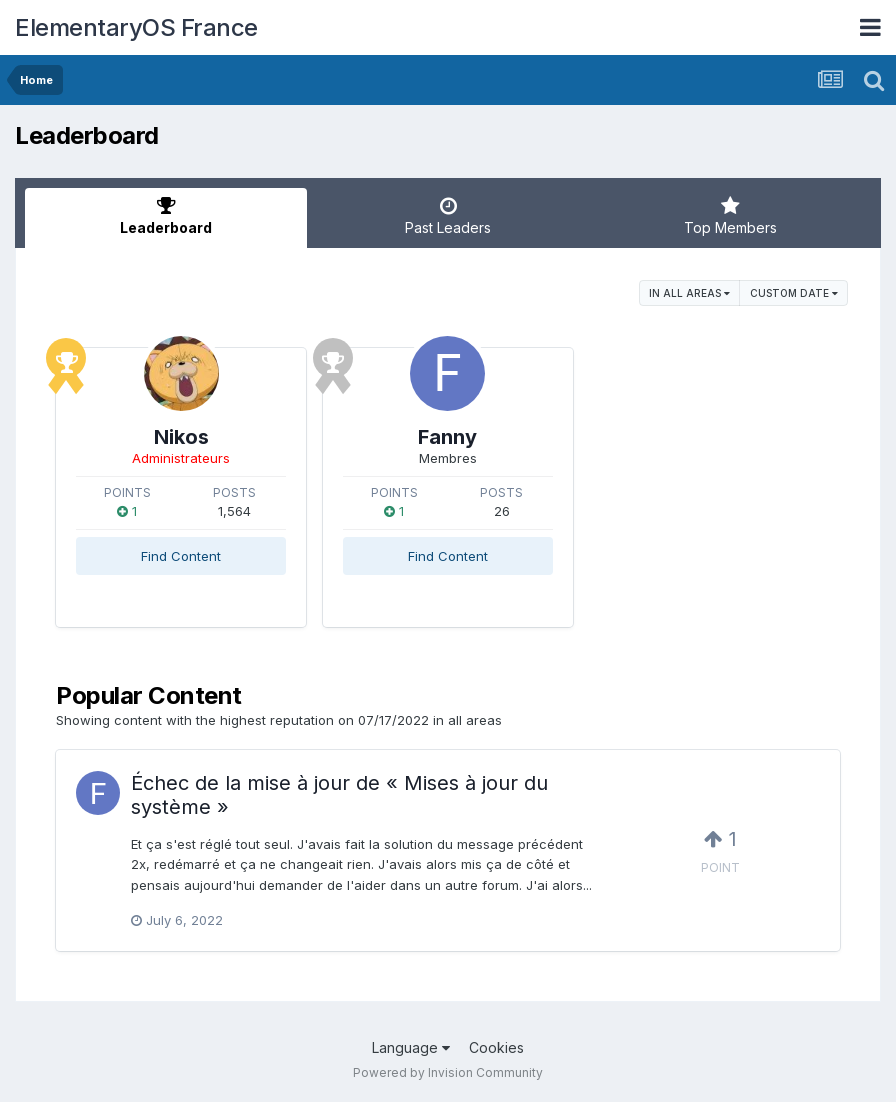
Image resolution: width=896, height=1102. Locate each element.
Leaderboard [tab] (166, 216)
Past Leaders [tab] (448, 216)
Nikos (181, 437)
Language (411, 1047)
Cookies (496, 1047)
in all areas (689, 293)
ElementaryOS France (136, 27)
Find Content (181, 556)
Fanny (447, 437)
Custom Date (794, 293)
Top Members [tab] (730, 216)
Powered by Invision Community (448, 1072)
